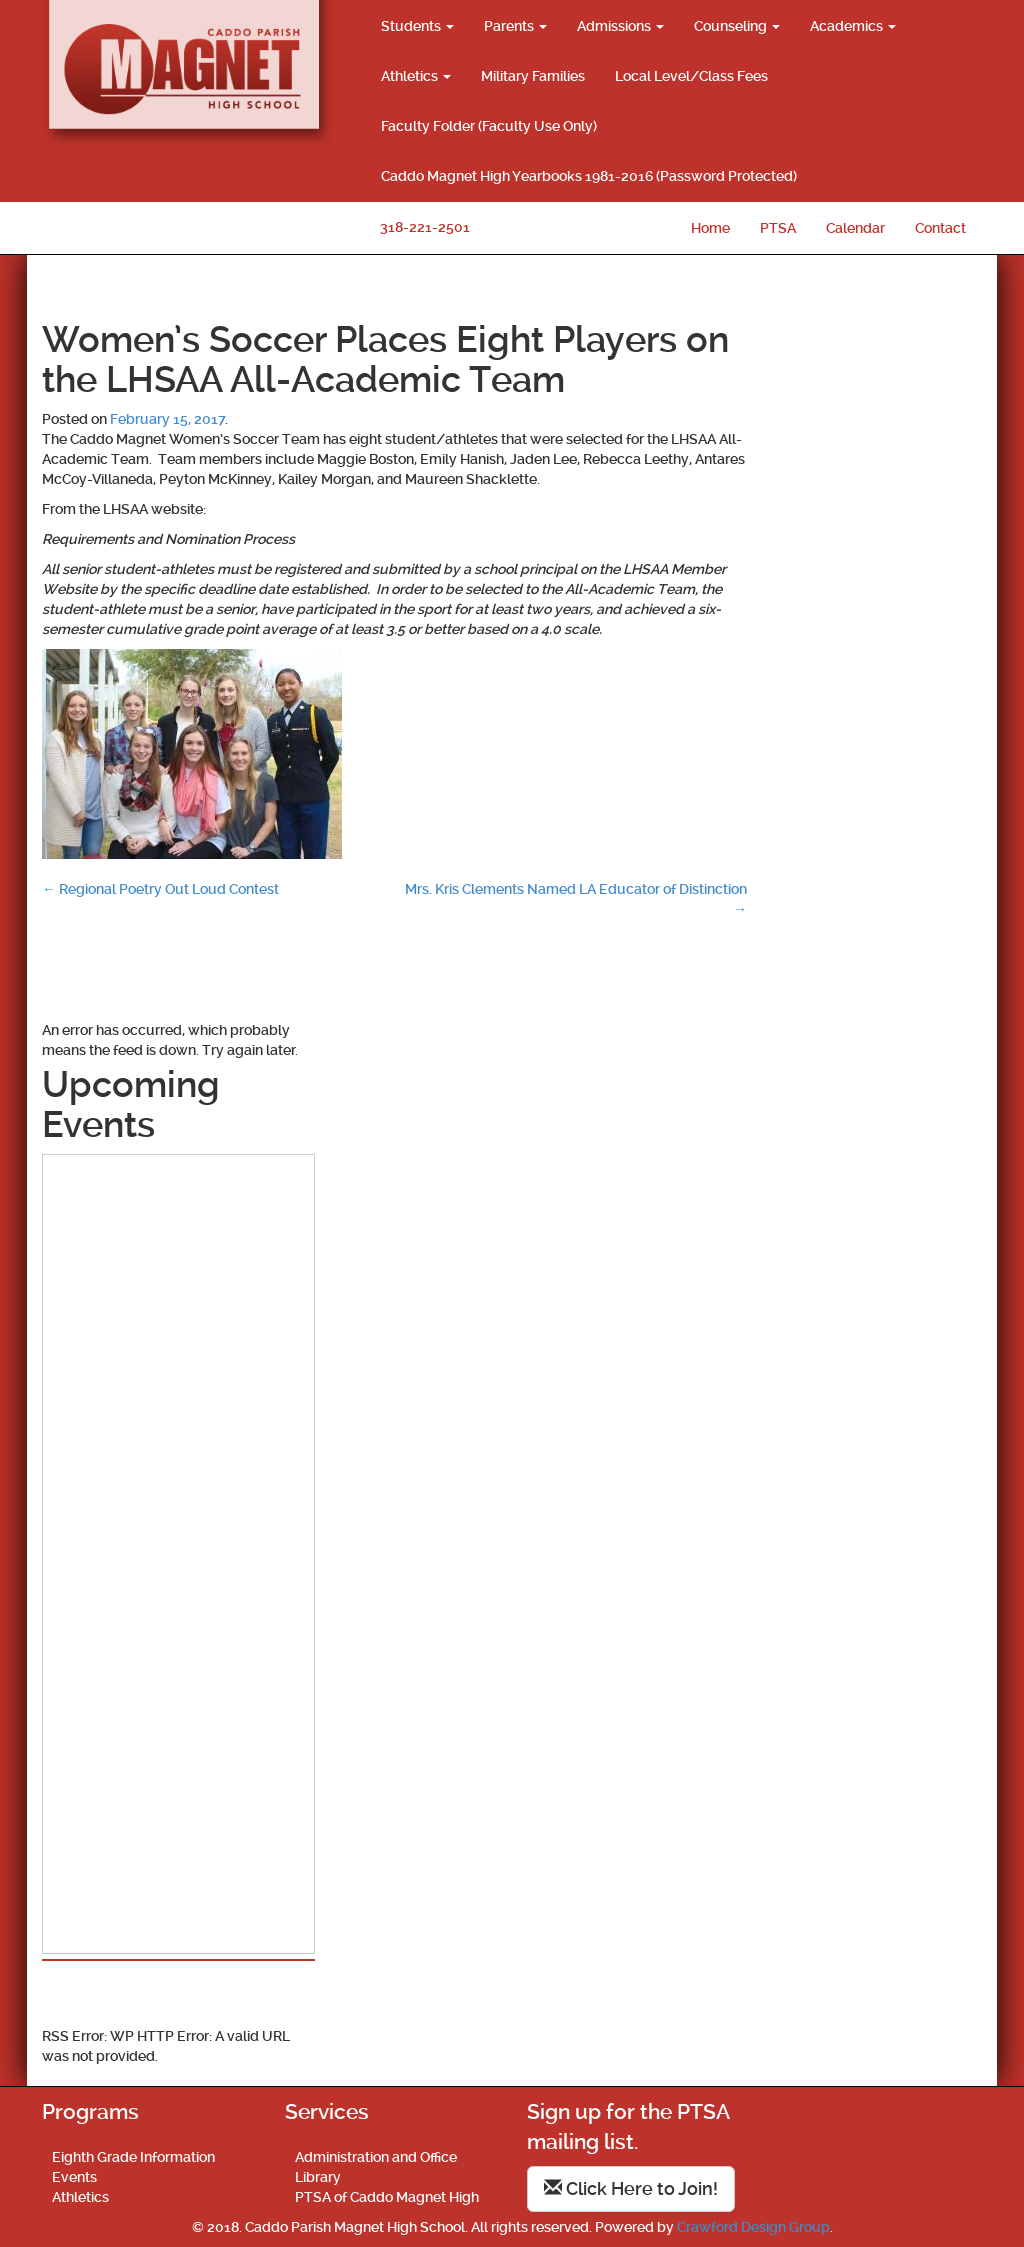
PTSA (778, 228)
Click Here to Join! (631, 2188)
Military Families (533, 76)
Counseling (737, 26)
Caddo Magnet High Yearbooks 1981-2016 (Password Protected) (589, 176)
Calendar (855, 228)
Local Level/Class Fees (691, 76)
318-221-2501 (425, 227)
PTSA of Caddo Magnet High (387, 2197)
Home (710, 228)
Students (417, 26)
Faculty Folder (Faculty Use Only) (489, 126)
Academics (853, 26)
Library (318, 2177)
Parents (515, 26)
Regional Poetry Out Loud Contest (160, 889)
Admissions (620, 26)
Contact (940, 228)
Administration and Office (376, 2157)
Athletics (416, 76)
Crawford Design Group (753, 2227)
